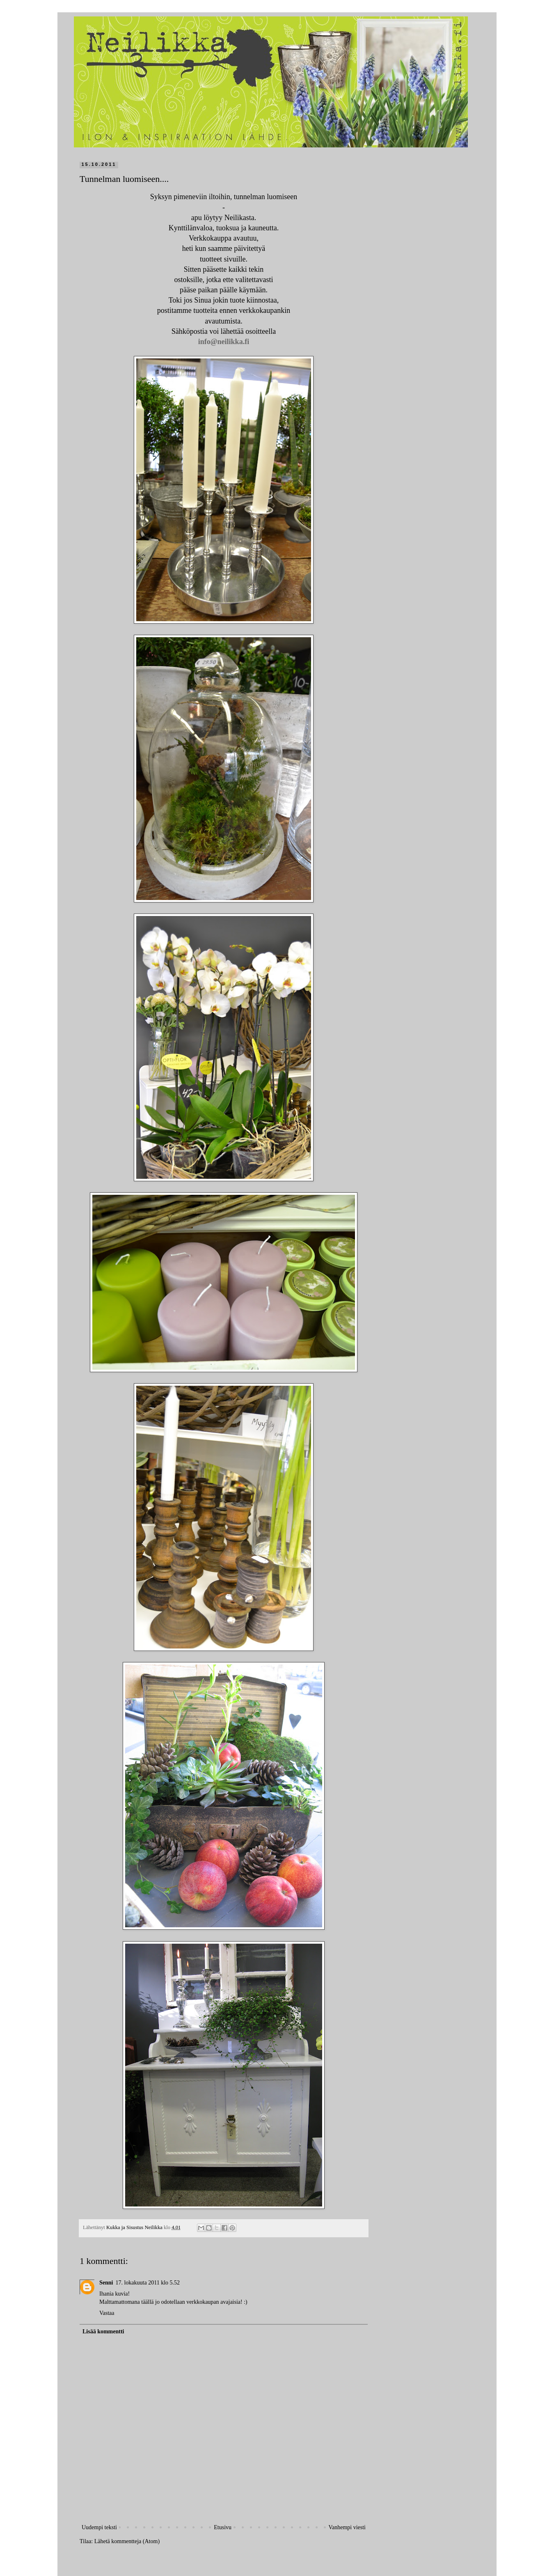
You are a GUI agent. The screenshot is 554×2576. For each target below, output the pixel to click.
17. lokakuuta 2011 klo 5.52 (147, 2283)
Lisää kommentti (103, 2331)
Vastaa (106, 2313)
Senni (106, 2283)
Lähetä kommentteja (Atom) (127, 2541)
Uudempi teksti (99, 2527)
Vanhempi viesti (347, 2527)
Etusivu (222, 2527)
